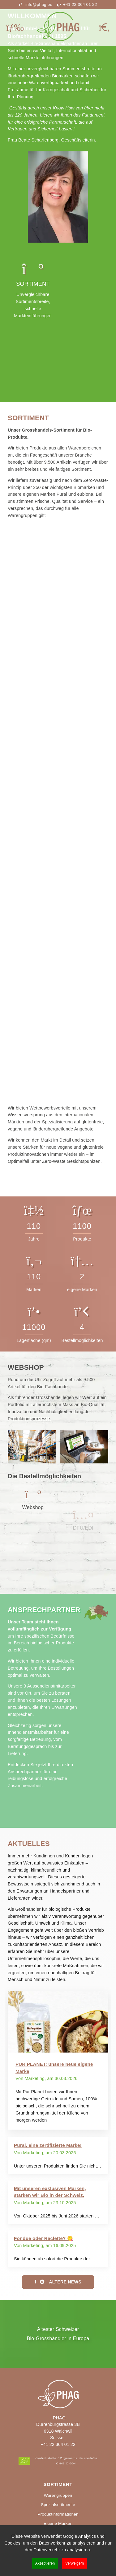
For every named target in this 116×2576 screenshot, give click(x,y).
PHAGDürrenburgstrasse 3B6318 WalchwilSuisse (58, 2427)
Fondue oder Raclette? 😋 (43, 2238)
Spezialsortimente (58, 2504)
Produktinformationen (57, 2514)
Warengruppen (58, 2495)
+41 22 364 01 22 (58, 2444)
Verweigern (74, 2563)
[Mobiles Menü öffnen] (15, 27)
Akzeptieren (45, 2563)
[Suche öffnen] (104, 28)
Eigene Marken (58, 2523)
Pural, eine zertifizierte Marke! (48, 2145)
